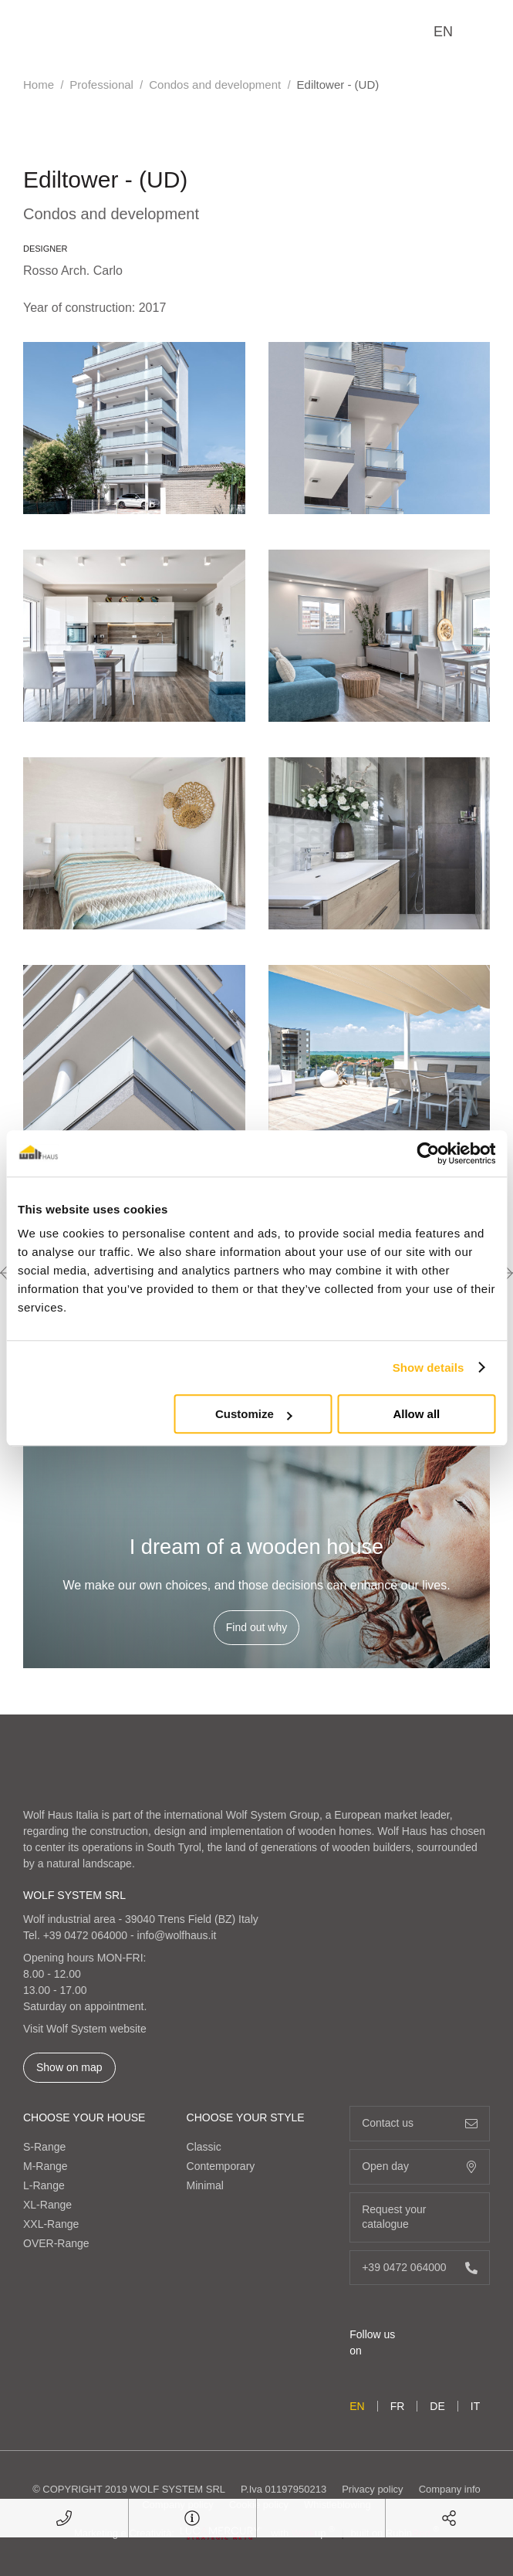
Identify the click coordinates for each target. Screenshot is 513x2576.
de (437, 2406)
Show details (428, 1367)
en (443, 31)
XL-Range (47, 2205)
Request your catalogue (420, 2217)
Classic (204, 2147)
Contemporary (221, 2166)
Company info (450, 2489)
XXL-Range (51, 2224)
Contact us (420, 2123)
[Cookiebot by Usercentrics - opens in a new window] (427, 1153)
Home (38, 84)
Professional (101, 84)
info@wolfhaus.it (177, 1935)
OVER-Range (56, 2243)
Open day (420, 2166)
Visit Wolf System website (85, 2029)
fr (397, 2406)
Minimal (205, 2185)
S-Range (44, 2147)
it (475, 2406)
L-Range (44, 2185)
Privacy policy (372, 2489)
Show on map (69, 2067)
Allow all (416, 1413)
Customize (253, 1413)
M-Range (45, 2166)
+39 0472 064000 (85, 1935)
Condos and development (215, 84)
